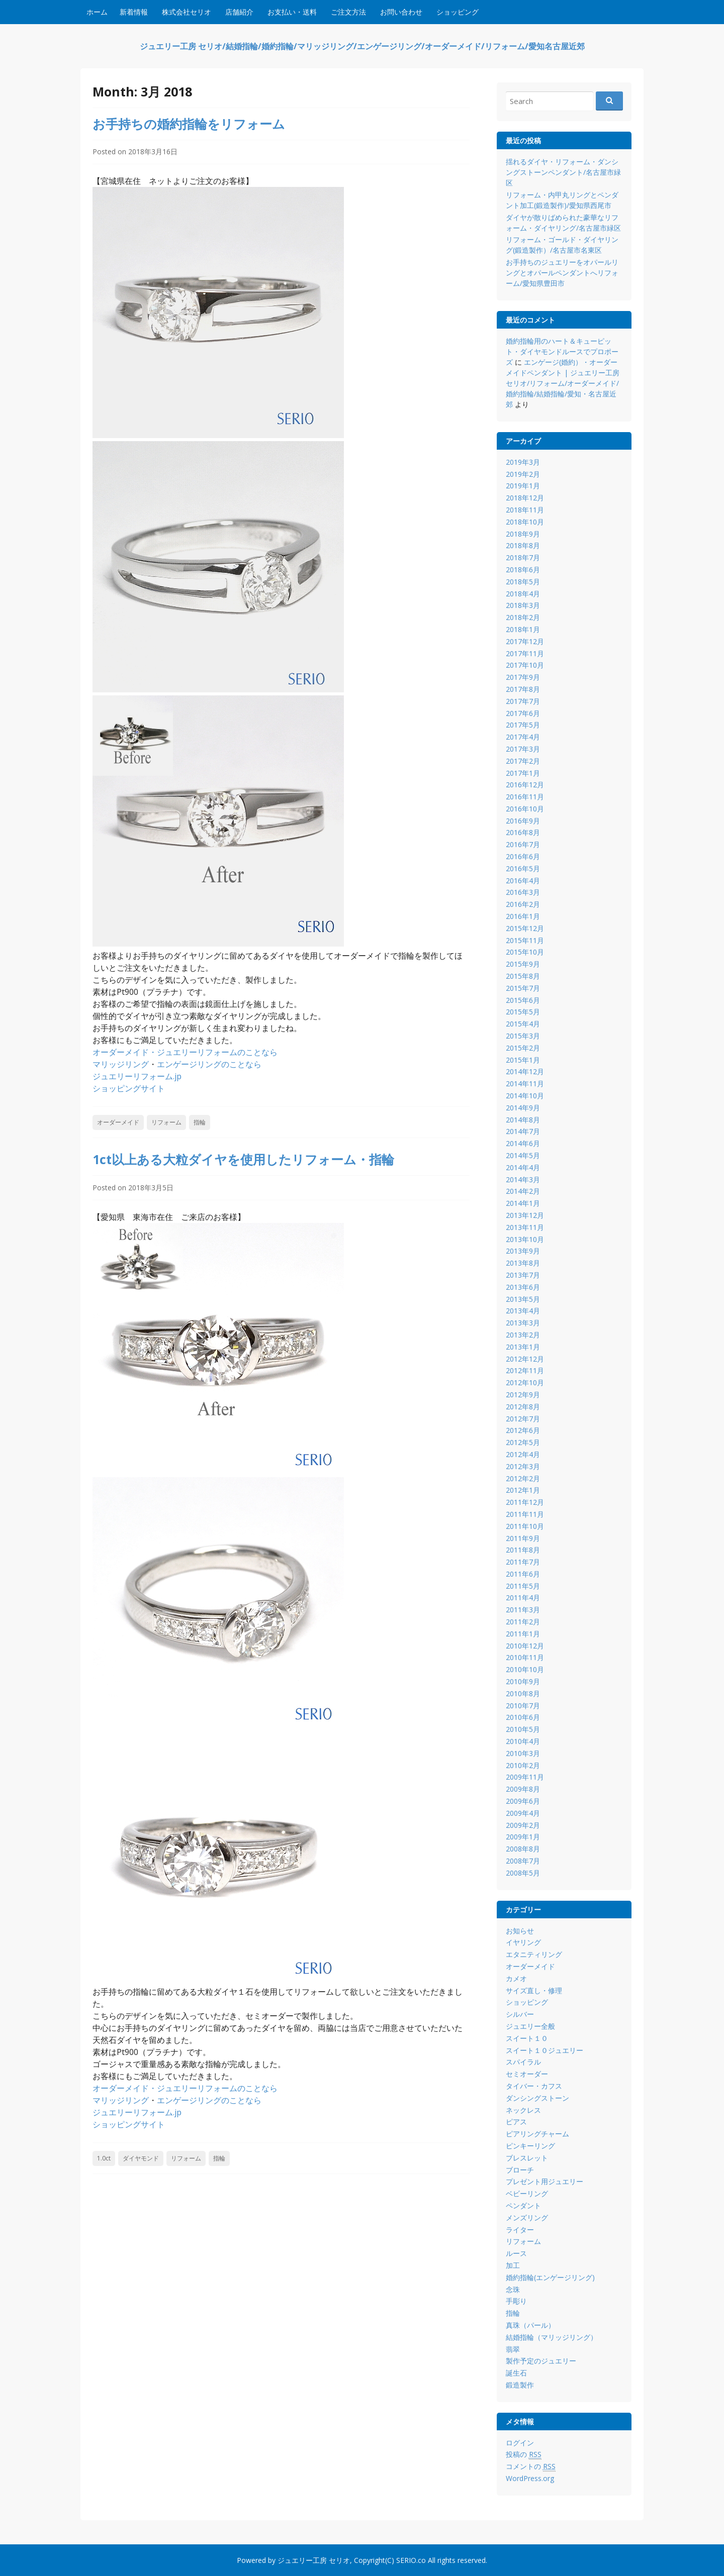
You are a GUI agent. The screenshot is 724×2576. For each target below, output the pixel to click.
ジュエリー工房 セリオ (314, 2560)
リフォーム (166, 1122)
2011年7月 (523, 1562)
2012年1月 (523, 1490)
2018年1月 (523, 629)
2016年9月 (523, 821)
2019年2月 (523, 474)
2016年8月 (523, 832)
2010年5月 (523, 1729)
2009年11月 (525, 1777)
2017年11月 (525, 653)
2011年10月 (525, 1526)
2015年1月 (523, 1060)
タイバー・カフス (534, 2086)
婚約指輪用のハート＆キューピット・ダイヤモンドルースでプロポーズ (562, 351)
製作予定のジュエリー (541, 2360)
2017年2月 (523, 761)
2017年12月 (525, 641)
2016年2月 (523, 904)
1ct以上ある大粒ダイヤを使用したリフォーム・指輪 (243, 1159)
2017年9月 (523, 677)
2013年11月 (525, 1227)
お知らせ (520, 1930)
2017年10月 (525, 665)
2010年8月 (523, 1693)
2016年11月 (525, 796)
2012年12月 (525, 1359)
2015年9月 (523, 964)
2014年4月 (523, 1167)
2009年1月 (523, 1836)
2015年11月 (525, 940)
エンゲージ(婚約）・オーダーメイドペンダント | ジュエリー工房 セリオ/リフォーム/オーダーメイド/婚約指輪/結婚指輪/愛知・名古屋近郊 (562, 383)
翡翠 (513, 2349)
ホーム (97, 12)
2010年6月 (523, 1717)
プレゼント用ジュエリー (544, 2181)
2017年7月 (523, 701)
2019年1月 (523, 485)
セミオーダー (527, 2074)
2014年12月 (525, 1071)
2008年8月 (523, 1848)
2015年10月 (525, 952)
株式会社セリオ (186, 12)
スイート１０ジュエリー (544, 2050)
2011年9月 (523, 1538)
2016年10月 (525, 808)
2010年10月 (525, 1669)
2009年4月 (523, 1813)
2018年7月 (523, 557)
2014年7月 (523, 1131)
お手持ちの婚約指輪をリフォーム (189, 123)
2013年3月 (523, 1322)
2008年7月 (523, 1861)
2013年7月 (523, 1275)
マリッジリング (121, 1064)
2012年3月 (523, 1466)
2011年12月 (525, 1502)
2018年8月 (523, 545)
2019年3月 (523, 462)
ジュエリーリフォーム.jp (137, 1076)
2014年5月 (523, 1155)
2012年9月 (523, 1394)
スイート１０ (527, 2038)
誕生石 (516, 2373)
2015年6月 (523, 1000)
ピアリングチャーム (537, 2133)
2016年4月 (523, 880)
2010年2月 (523, 1765)
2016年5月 (523, 868)
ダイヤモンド (141, 2158)
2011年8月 (523, 1550)
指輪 (200, 1122)
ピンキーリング (530, 2145)
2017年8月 (523, 689)
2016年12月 (525, 784)
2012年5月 (523, 1442)
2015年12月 (525, 928)
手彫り (516, 2301)
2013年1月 (523, 1347)
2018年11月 (525, 509)
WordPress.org (530, 2478)
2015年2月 (523, 1048)
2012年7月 (523, 1418)
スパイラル (523, 2062)
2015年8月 (523, 976)
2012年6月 (523, 1430)
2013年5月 (523, 1299)
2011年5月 (523, 1586)
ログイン (520, 2442)
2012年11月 (525, 1370)
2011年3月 (523, 1609)
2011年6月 (523, 1574)
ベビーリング (527, 2193)
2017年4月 (523, 737)
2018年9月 (523, 534)
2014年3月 (523, 1179)
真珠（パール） (530, 2325)
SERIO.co (411, 2560)
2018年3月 (523, 605)
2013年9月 (523, 1251)
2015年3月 (523, 1036)
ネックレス (523, 2110)
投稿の (523, 2454)
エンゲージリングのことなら (209, 1064)
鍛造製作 (520, 2385)
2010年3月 (523, 1753)
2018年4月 (523, 593)
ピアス (516, 2121)
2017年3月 (523, 749)
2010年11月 (525, 1657)
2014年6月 (523, 1143)
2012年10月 (525, 1382)
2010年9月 (523, 1681)
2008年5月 (523, 1873)
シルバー (520, 2014)
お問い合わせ (401, 12)
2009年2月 (523, 1825)
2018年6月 (523, 569)
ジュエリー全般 (530, 2026)
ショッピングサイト (129, 1088)
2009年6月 (523, 1801)
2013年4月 (523, 1310)
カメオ (516, 1978)
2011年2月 (523, 1621)
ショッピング (457, 12)
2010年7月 (523, 1705)
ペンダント (523, 2205)
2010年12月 (525, 1646)
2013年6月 (523, 1287)
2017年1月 (523, 773)
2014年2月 (523, 1191)
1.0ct (104, 2158)
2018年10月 (525, 522)
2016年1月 (523, 916)
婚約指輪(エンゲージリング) (550, 2277)
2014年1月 (523, 1203)
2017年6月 (523, 713)
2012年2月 (523, 1478)
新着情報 (134, 12)
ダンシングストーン (537, 2098)
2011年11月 (525, 1514)
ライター (520, 2229)
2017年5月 (523, 725)
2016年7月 (523, 844)
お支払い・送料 (292, 12)
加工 (513, 2265)
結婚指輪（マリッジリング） (551, 2337)
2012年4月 (523, 1454)
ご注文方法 (348, 12)
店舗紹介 (239, 12)
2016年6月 (523, 856)
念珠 (513, 2289)
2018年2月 (523, 617)
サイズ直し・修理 (534, 1990)
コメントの (531, 2466)
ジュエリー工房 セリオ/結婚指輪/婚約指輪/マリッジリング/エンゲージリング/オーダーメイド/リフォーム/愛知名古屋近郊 (362, 46)
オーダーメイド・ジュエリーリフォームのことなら (185, 1052)
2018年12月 (525, 497)
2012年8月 (523, 1406)
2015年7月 (523, 988)
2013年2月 (523, 1334)
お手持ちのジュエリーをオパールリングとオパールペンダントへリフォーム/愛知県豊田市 (562, 272)
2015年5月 (523, 1011)
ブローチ (520, 2170)
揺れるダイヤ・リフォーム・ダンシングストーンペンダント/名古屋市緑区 (563, 172)
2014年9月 (523, 1107)
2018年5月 (523, 581)
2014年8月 (523, 1119)
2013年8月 (523, 1263)
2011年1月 (523, 1633)
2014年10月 (525, 1095)
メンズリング (527, 2217)
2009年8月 (523, 1789)
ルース (516, 2253)
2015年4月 (523, 1023)
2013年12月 (525, 1215)
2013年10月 (525, 1239)
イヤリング (523, 1942)
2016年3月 (523, 892)
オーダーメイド (118, 1122)
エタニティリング (534, 1954)
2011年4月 (523, 1597)
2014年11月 (525, 1083)
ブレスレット (527, 2157)
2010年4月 (523, 1741)
